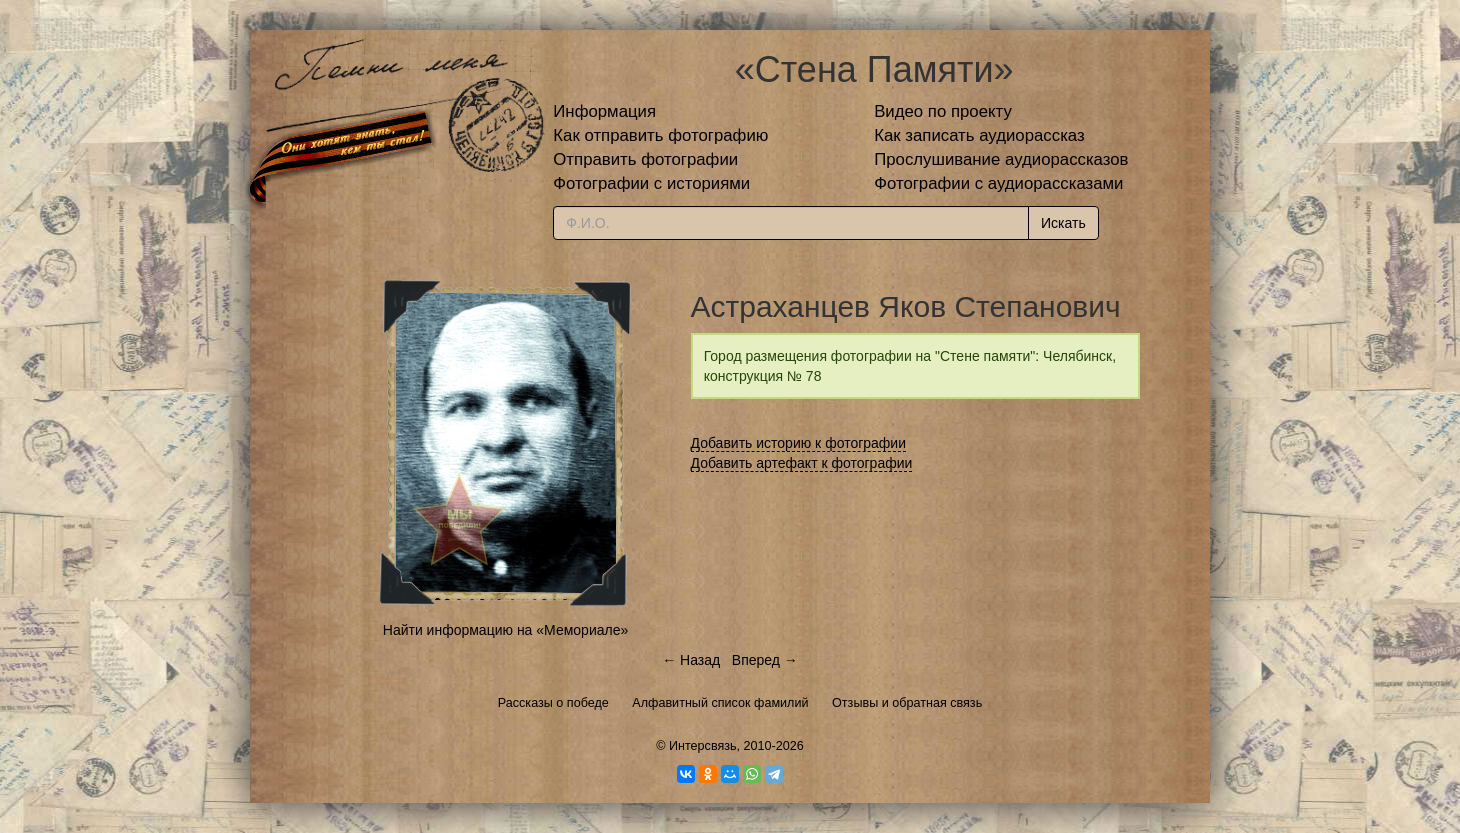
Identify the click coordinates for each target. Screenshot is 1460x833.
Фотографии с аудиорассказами (998, 183)
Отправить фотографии (645, 159)
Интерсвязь (703, 746)
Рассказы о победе (553, 703)
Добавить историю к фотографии (799, 443)
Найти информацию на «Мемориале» (505, 630)
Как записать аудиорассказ (979, 135)
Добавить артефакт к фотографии (802, 463)
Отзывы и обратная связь (907, 703)
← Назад (691, 660)
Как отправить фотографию (660, 135)
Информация (604, 111)
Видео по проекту (943, 111)
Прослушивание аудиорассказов (1001, 159)
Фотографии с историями (651, 183)
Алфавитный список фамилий (720, 703)
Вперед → (765, 660)
